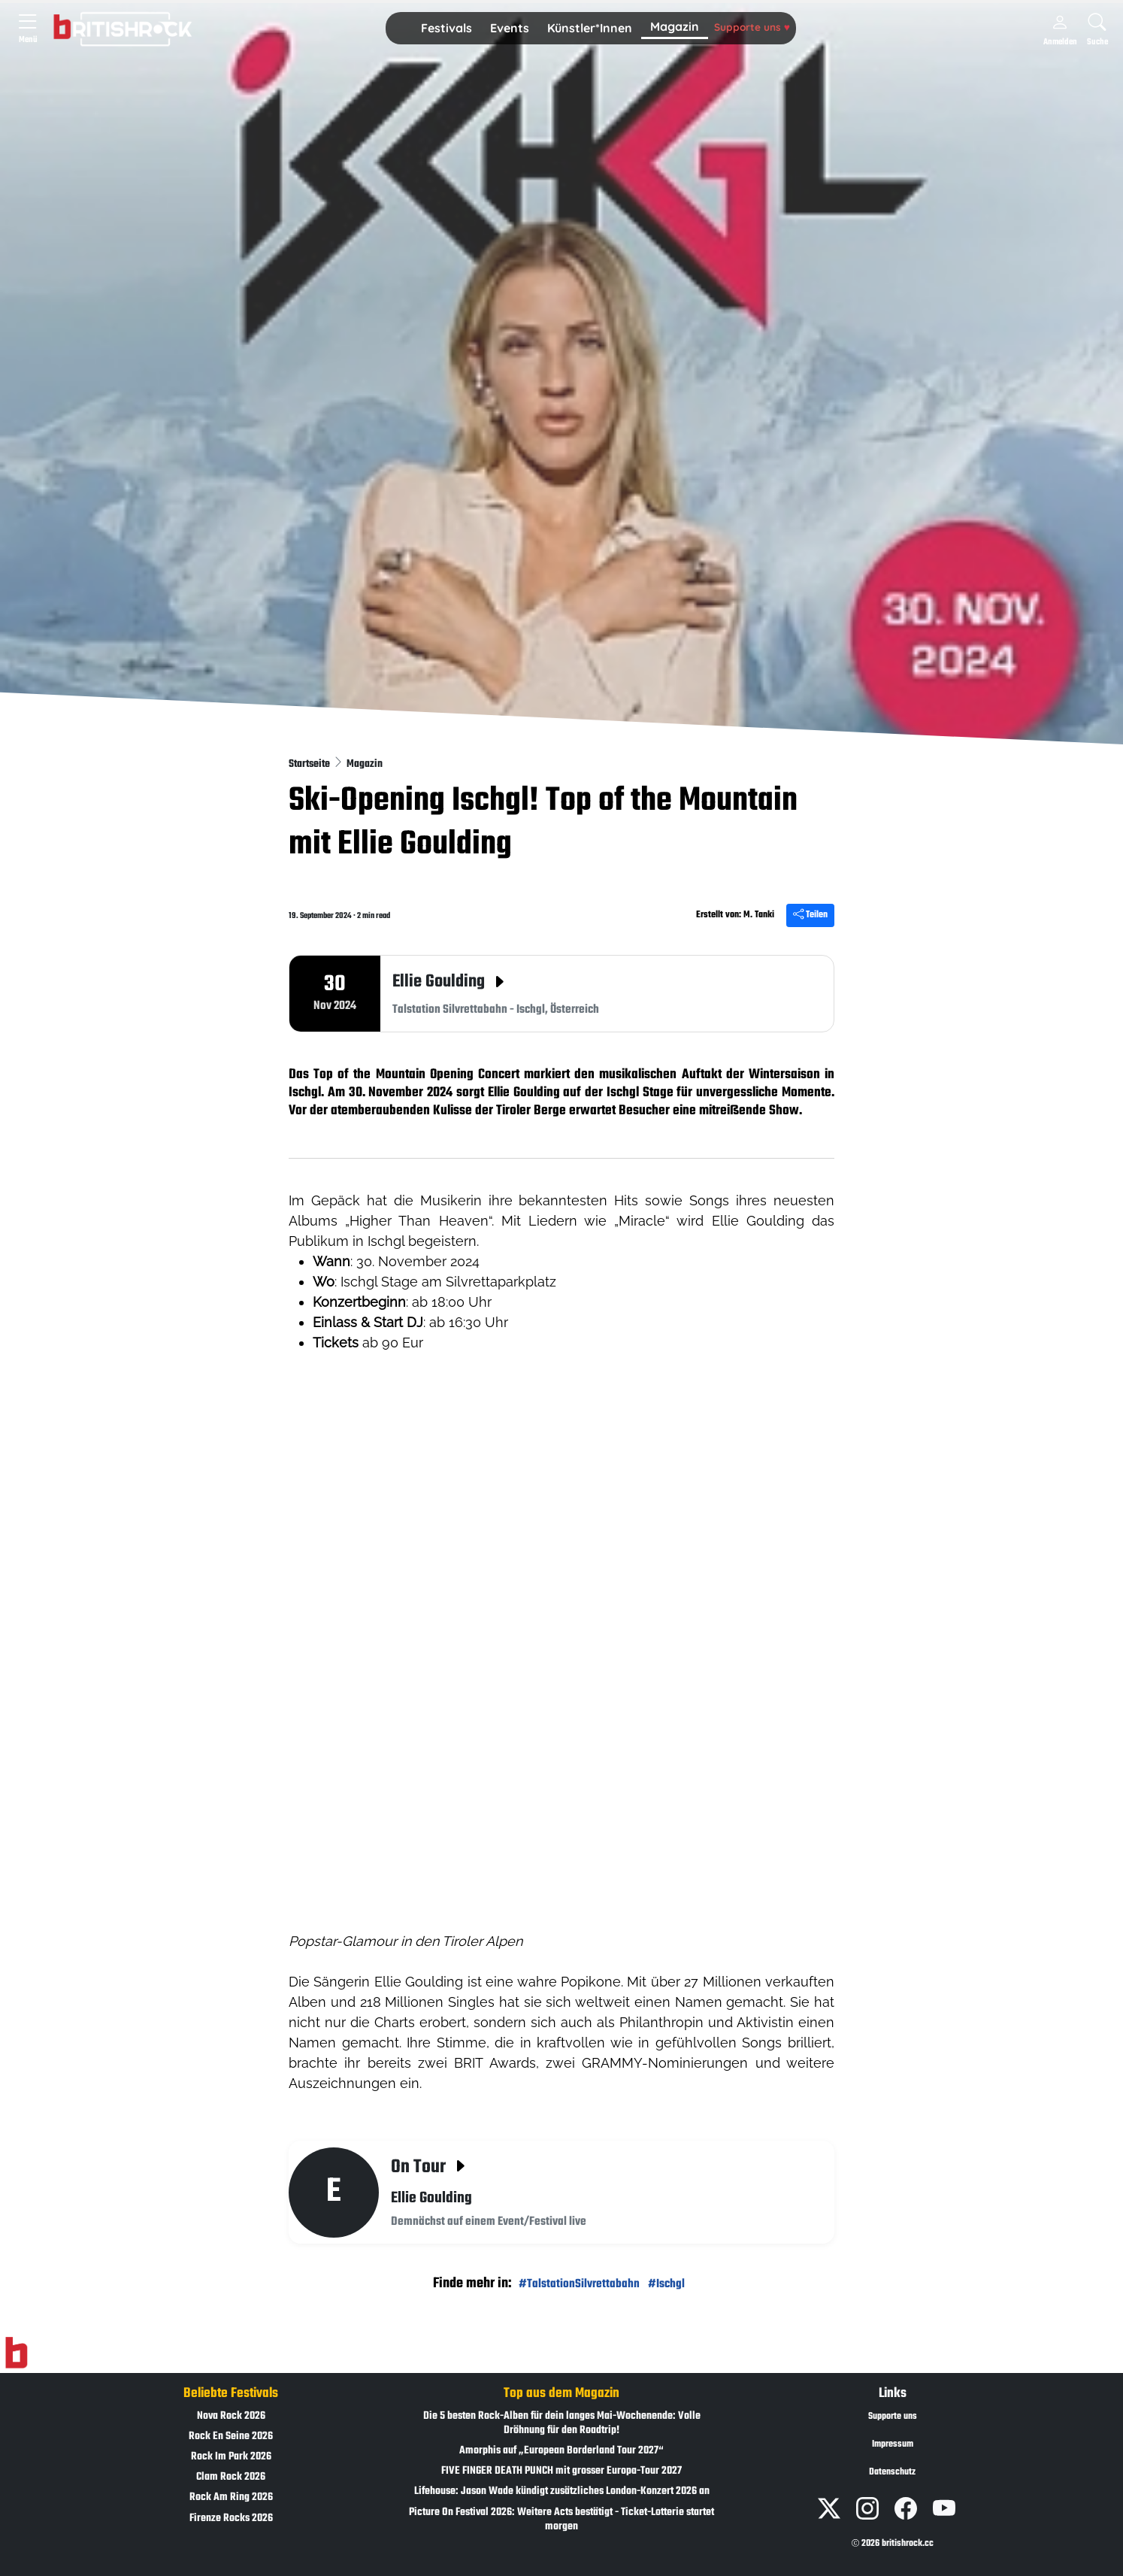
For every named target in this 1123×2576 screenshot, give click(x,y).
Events (509, 27)
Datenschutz (892, 2472)
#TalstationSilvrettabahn (579, 2283)
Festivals (446, 27)
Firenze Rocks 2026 (231, 2518)
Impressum (892, 2444)
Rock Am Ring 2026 (231, 2497)
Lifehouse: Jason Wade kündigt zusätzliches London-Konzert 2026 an (562, 2491)
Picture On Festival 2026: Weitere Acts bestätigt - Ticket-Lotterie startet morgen (561, 2519)
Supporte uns (752, 26)
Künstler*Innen (589, 27)
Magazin (674, 26)
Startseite (310, 764)
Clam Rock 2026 (230, 2477)
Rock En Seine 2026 (231, 2436)
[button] (446, 28)
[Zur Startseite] (16, 2352)
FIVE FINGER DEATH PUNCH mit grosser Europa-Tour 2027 (561, 2471)
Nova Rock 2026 (231, 2416)
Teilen (810, 915)
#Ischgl (666, 2283)
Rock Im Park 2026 (231, 2456)
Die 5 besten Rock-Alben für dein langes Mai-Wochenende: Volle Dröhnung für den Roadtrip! (562, 2423)
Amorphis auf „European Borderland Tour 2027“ (561, 2450)
